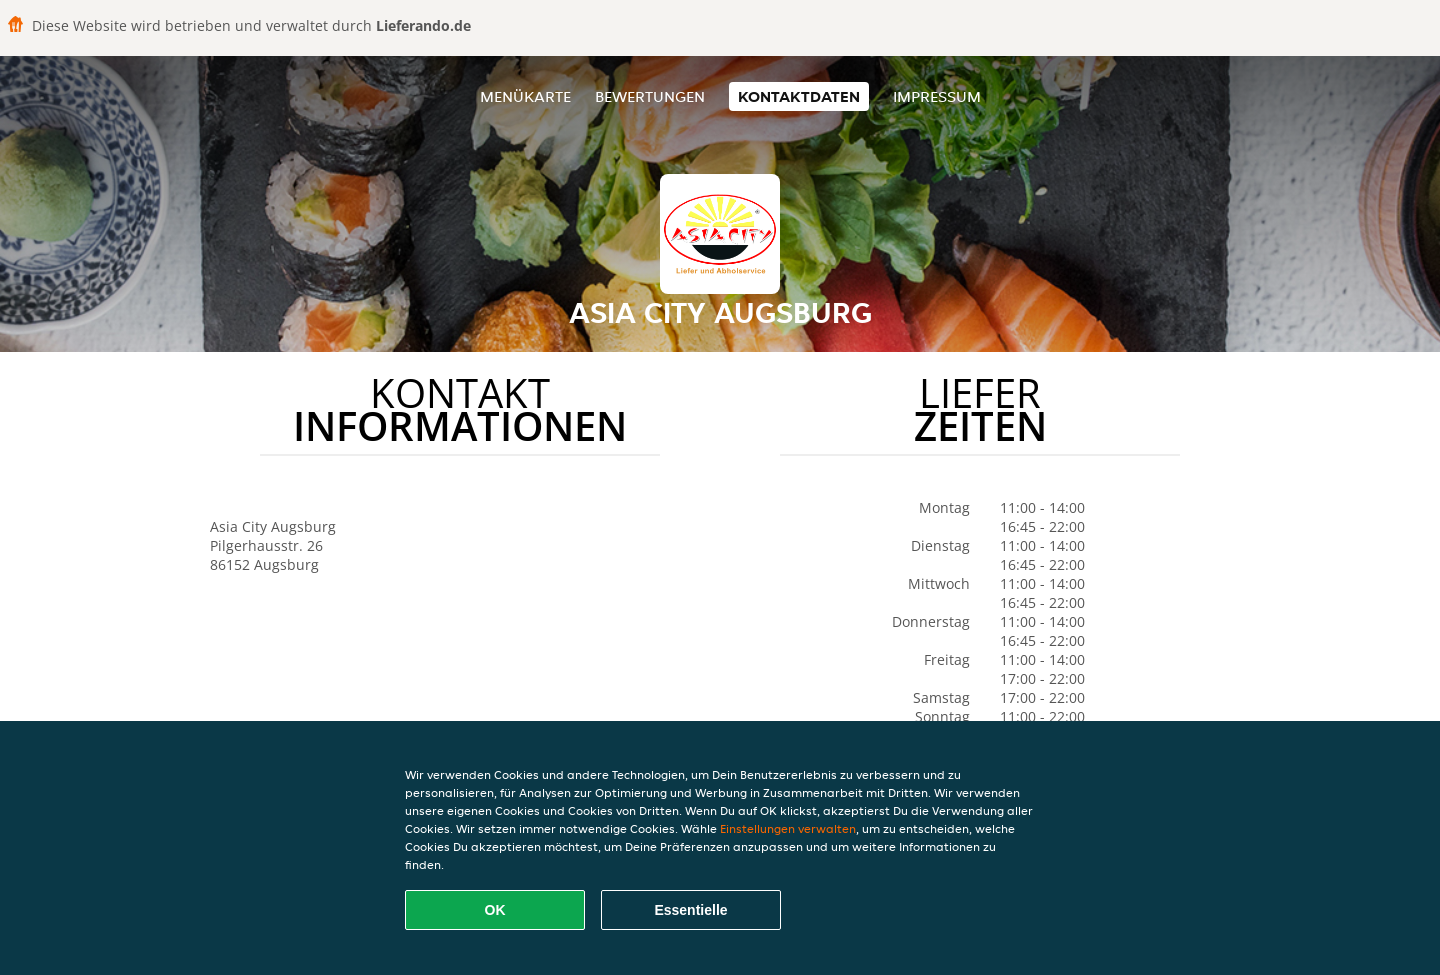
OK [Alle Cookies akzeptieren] (495, 910)
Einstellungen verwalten (788, 828)
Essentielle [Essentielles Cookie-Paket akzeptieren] (690, 910)
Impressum (937, 96)
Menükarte (525, 96)
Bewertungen (650, 96)
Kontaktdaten (799, 96)
